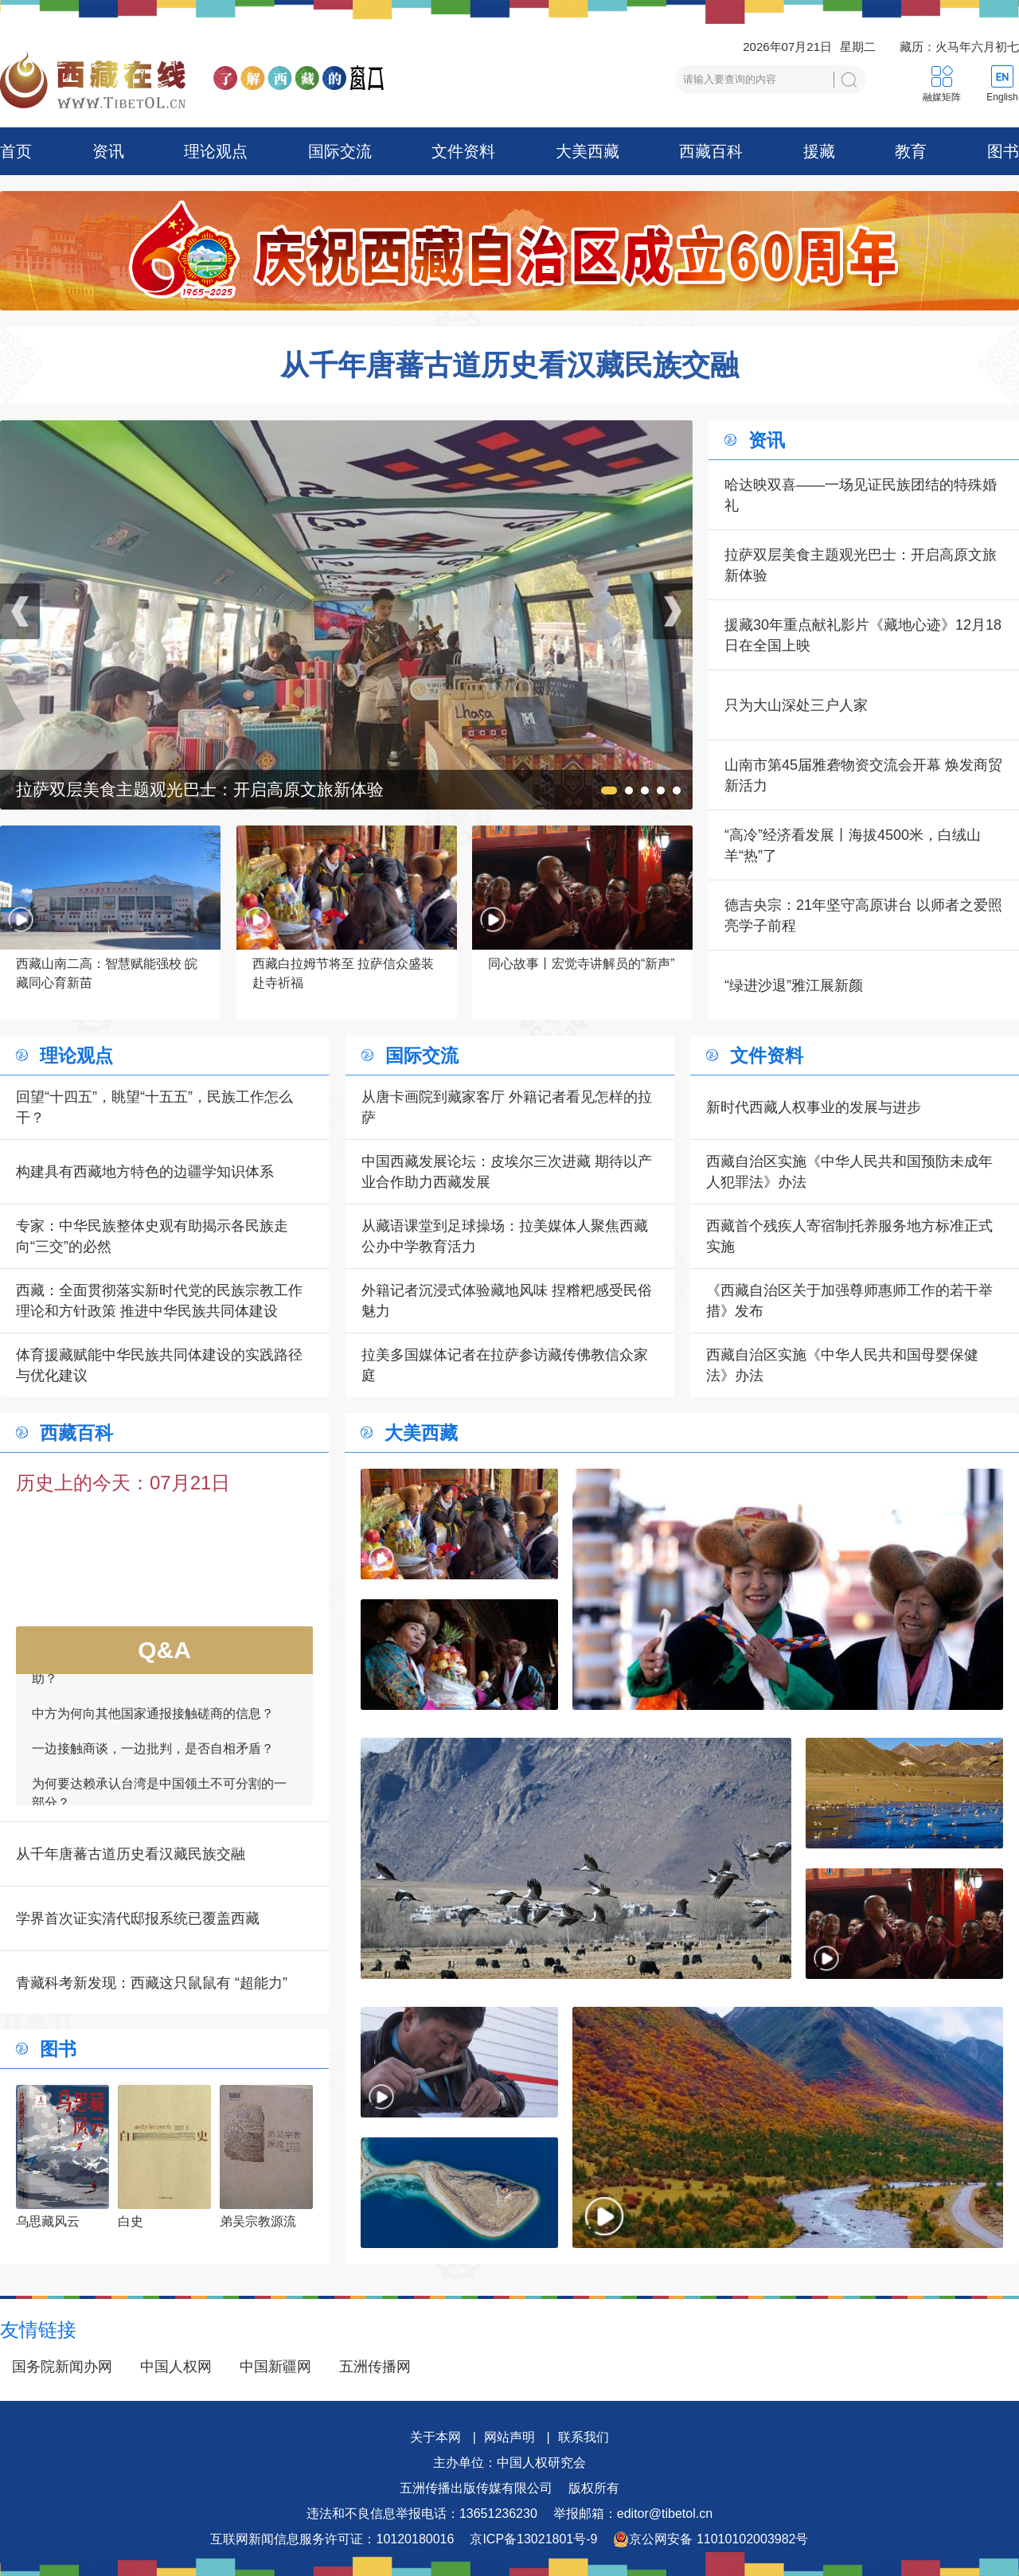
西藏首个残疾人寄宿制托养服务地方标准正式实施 (849, 1236)
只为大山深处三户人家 (796, 705)
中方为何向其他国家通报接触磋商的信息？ (153, 1719)
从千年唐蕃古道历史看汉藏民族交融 (509, 365)
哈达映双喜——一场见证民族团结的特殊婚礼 (860, 495)
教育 (911, 151)
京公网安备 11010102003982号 (710, 2539)
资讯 (108, 151)
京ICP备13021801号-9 (533, 2539)
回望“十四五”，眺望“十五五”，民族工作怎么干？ (154, 1107)
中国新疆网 (275, 2367)
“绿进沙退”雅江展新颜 (793, 985)
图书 (1003, 151)
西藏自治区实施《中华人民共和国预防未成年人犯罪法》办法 (849, 1171)
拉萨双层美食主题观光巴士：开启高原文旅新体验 (860, 565)
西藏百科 (711, 151)
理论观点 (216, 151)
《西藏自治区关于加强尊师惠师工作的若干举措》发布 (849, 1300)
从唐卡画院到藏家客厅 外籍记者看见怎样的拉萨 (506, 1107)
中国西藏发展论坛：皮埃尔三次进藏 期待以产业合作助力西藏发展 (506, 1171)
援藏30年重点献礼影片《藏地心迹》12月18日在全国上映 (862, 635)
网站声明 (509, 2437)
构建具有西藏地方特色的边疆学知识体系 (145, 1172)
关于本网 (435, 2437)
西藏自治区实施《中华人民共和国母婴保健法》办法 (842, 1365)
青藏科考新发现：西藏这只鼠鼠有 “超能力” (151, 1983)
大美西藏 (587, 151)
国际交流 (340, 151)
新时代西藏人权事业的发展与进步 (813, 1107)
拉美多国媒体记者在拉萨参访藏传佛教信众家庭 (504, 1365)
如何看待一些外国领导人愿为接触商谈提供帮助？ (159, 1674)
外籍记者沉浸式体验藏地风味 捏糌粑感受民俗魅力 (506, 1300)
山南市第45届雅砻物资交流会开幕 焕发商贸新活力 (863, 775)
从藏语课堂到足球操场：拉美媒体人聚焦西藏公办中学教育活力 (504, 1236)
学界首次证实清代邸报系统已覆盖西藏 (138, 1918)
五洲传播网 (375, 2367)
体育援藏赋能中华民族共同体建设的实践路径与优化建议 (159, 1365)
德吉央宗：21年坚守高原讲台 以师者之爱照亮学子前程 (863, 915)
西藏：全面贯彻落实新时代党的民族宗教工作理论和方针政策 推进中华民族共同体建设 (159, 1300)
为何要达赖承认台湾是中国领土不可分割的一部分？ (159, 1798)
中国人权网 (176, 2367)
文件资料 (463, 151)
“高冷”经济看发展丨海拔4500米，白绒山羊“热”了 (852, 845)
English (1001, 97)
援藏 (819, 151)
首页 (16, 151)
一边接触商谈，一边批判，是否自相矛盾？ (153, 1754)
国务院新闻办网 (62, 2367)
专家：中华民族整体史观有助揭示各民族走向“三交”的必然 (152, 1236)
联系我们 (583, 2437)
